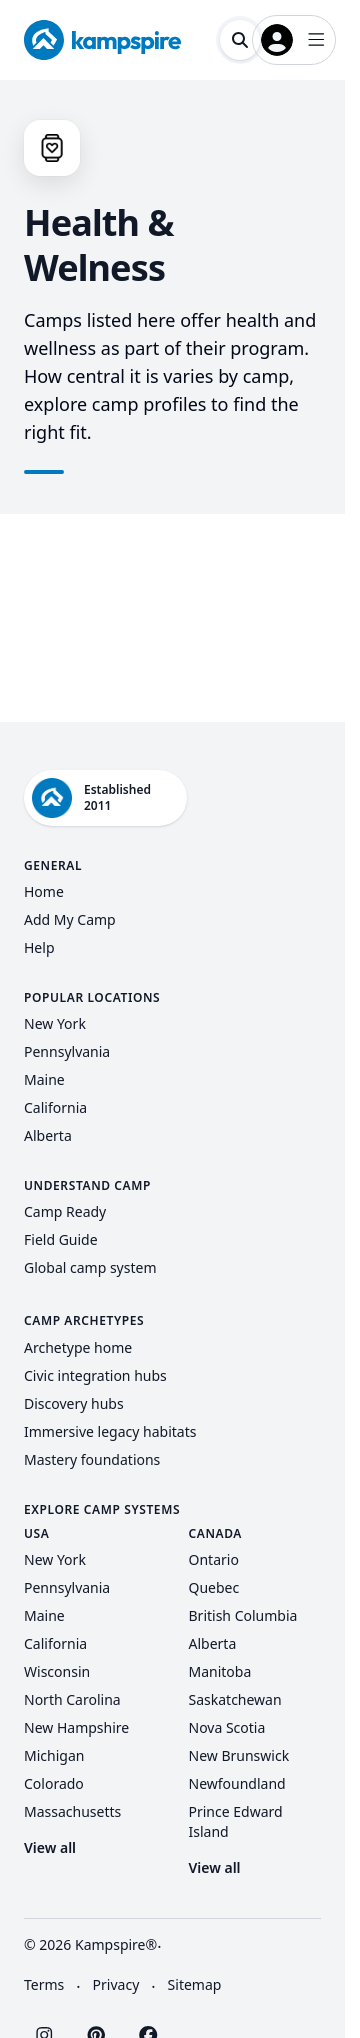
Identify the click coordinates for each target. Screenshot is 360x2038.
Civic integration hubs (95, 1375)
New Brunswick (239, 1755)
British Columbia (243, 1615)
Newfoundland (237, 1783)
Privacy (116, 1984)
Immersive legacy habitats (110, 1431)
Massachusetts (72, 1811)
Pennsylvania (67, 1051)
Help (39, 947)
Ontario (214, 1559)
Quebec (214, 1587)
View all (50, 1847)
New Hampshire (76, 1727)
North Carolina (72, 1699)
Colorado (54, 1783)
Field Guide (61, 1239)
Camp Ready (65, 1211)
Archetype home (78, 1347)
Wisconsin (57, 1671)
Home (44, 891)
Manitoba (220, 1671)
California (55, 1107)
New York (55, 1023)
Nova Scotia (227, 1727)
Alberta (48, 1135)
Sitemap (195, 1984)
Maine (44, 1079)
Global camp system (90, 1267)
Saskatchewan (235, 1699)
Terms (44, 1984)
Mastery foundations (92, 1459)
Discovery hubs (74, 1403)
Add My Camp (70, 919)
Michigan (54, 1755)
